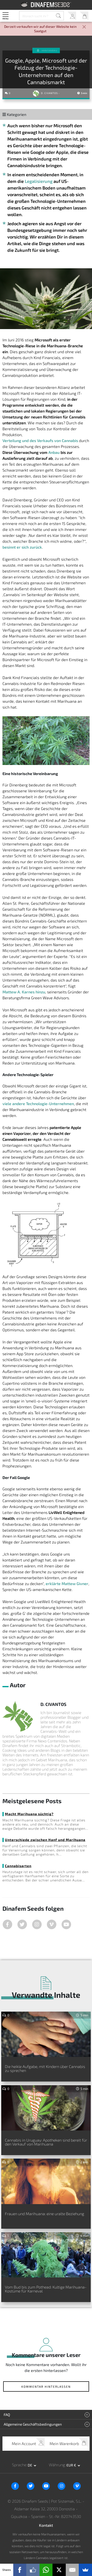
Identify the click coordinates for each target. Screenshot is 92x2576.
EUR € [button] (71, 2465)
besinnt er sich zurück (22, 547)
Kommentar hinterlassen (46, 2386)
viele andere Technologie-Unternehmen (38, 1103)
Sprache (19, 2464)
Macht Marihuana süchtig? (29, 1814)
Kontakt (46, 2525)
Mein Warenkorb (84, 16)
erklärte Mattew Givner (67, 1583)
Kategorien (14, 114)
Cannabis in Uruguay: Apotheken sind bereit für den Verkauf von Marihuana (46, 2142)
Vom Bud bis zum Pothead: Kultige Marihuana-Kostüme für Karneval (46, 2289)
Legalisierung (39, 181)
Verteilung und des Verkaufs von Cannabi (39, 440)
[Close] (84, 27)
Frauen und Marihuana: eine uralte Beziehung (44, 2213)
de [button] (30, 2465)
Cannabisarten (18, 1866)
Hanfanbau (49, 50)
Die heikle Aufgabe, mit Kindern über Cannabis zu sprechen (45, 2068)
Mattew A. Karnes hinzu (23, 991)
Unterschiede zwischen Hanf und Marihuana (45, 1840)
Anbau (54, 452)
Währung (57, 2464)
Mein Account (72, 16)
